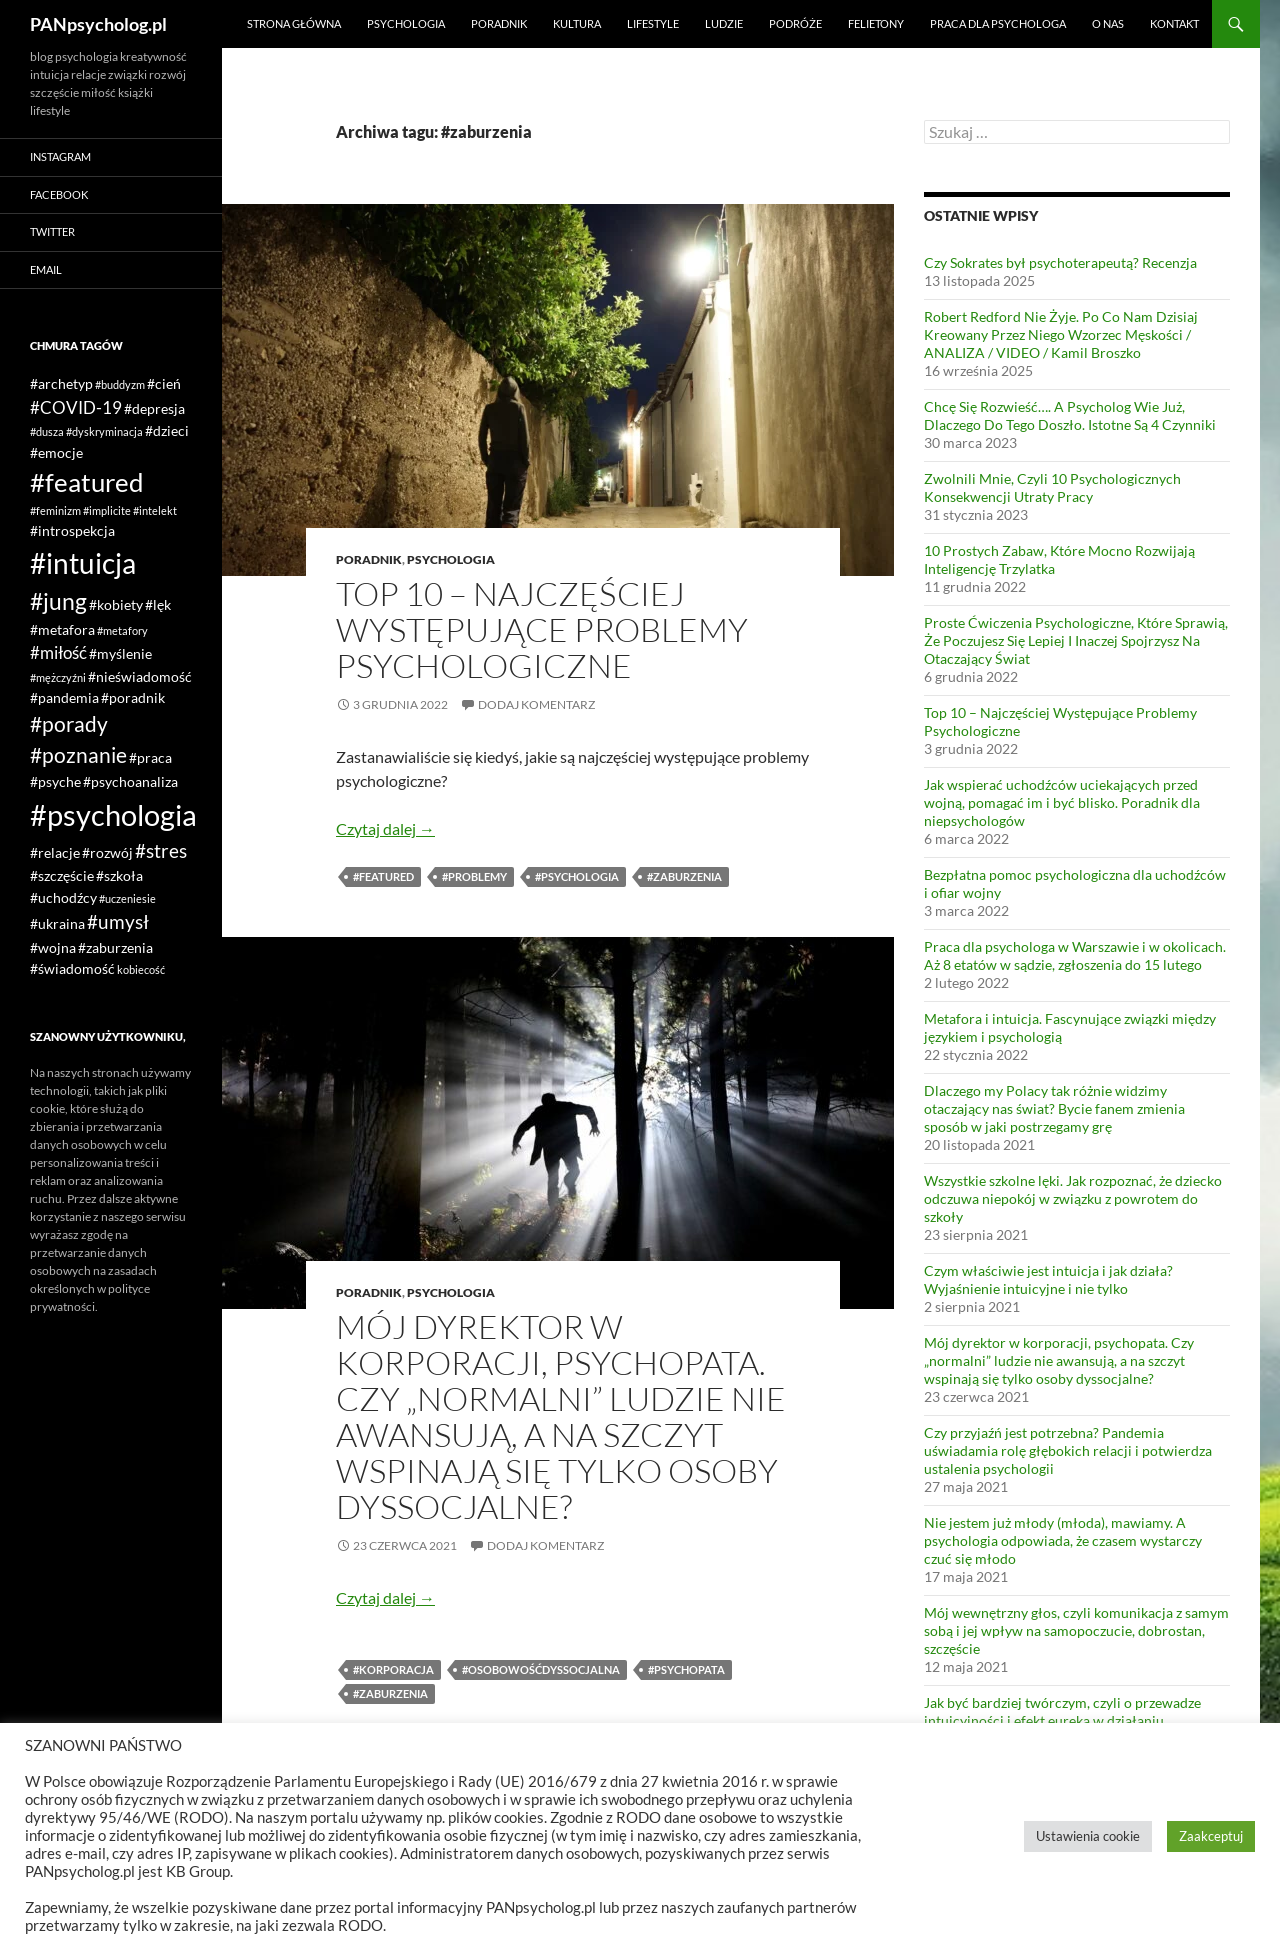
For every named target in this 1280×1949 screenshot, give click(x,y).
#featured (383, 876)
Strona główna (294, 23)
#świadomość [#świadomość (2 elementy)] (72, 968)
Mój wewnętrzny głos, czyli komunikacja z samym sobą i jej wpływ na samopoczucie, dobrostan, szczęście (1076, 1630)
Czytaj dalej (385, 828)
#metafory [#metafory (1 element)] (122, 630)
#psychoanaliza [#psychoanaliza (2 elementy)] (130, 781)
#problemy (474, 876)
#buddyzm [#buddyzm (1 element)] (120, 384)
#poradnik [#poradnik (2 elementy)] (133, 697)
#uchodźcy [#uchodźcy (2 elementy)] (63, 897)
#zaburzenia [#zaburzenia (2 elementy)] (115, 947)
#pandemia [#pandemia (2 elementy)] (64, 697)
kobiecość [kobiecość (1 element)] (141, 969)
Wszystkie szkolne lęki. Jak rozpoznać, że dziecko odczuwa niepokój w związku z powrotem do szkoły (1073, 1198)
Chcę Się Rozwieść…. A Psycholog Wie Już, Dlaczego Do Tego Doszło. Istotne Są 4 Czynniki (1070, 415)
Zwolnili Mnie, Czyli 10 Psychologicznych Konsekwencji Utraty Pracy (1052, 487)
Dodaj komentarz (536, 704)
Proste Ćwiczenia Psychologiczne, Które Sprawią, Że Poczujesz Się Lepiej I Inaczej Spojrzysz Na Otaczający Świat (1076, 640)
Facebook (59, 194)
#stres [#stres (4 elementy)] (161, 850)
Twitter (52, 231)
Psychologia (406, 23)
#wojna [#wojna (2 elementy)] (53, 947)
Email (46, 269)
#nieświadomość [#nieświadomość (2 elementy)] (140, 676)
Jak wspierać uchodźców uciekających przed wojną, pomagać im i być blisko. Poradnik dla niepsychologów (1062, 802)
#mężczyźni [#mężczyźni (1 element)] (58, 677)
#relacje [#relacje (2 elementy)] (55, 852)
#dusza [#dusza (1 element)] (47, 431)
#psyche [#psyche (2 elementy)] (55, 781)
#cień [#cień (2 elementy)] (164, 383)
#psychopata (686, 1669)
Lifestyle (653, 23)
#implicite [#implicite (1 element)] (107, 510)
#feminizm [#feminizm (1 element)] (55, 510)
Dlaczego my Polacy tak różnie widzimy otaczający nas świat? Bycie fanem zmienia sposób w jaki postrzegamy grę (1054, 1108)
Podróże (795, 23)
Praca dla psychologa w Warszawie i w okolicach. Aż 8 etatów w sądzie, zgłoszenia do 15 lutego (1075, 955)
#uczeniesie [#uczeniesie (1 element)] (127, 898)
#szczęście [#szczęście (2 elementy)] (62, 875)
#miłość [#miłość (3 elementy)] (58, 652)
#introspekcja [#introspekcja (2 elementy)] (72, 530)
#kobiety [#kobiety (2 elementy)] (116, 604)
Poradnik (499, 23)
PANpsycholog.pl (98, 24)
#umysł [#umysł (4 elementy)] (118, 921)
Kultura (577, 23)
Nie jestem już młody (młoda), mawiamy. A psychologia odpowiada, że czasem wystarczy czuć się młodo (1063, 1540)
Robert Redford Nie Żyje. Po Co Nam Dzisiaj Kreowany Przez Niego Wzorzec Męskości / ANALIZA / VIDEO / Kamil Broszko (1061, 334)
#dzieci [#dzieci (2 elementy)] (167, 430)
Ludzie (724, 23)
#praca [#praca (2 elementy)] (150, 757)
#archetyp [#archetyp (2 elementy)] (61, 383)
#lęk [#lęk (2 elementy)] (158, 604)
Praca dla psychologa (998, 23)
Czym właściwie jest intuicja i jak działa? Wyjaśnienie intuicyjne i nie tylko (1048, 1279)
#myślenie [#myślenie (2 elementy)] (120, 653)
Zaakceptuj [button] (1211, 1836)
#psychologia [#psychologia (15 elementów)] (113, 814)
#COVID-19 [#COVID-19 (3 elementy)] (76, 407)
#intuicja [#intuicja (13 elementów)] (83, 563)
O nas (1108, 23)
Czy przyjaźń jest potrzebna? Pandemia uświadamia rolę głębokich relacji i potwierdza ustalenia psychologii (1068, 1450)
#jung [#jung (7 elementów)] (58, 601)
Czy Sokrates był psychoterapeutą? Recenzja (1060, 262)
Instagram (60, 156)
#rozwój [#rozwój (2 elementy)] (107, 852)
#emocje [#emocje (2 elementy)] (56, 452)
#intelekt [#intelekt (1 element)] (155, 510)
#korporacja (393, 1669)
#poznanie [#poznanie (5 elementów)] (78, 755)
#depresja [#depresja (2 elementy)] (154, 408)
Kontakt (1174, 23)
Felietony (876, 23)
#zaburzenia (684, 876)
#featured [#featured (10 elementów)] (87, 482)
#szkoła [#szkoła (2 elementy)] (119, 875)
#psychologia (577, 876)
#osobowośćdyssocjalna (541, 1669)
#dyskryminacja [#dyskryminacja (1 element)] (104, 431)
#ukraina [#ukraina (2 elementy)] (57, 923)
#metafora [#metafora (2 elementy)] (62, 629)
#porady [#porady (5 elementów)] (69, 724)
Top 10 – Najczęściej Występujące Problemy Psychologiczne (542, 629)
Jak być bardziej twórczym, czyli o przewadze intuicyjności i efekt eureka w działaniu (1062, 1711)
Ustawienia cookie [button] (1088, 1836)
